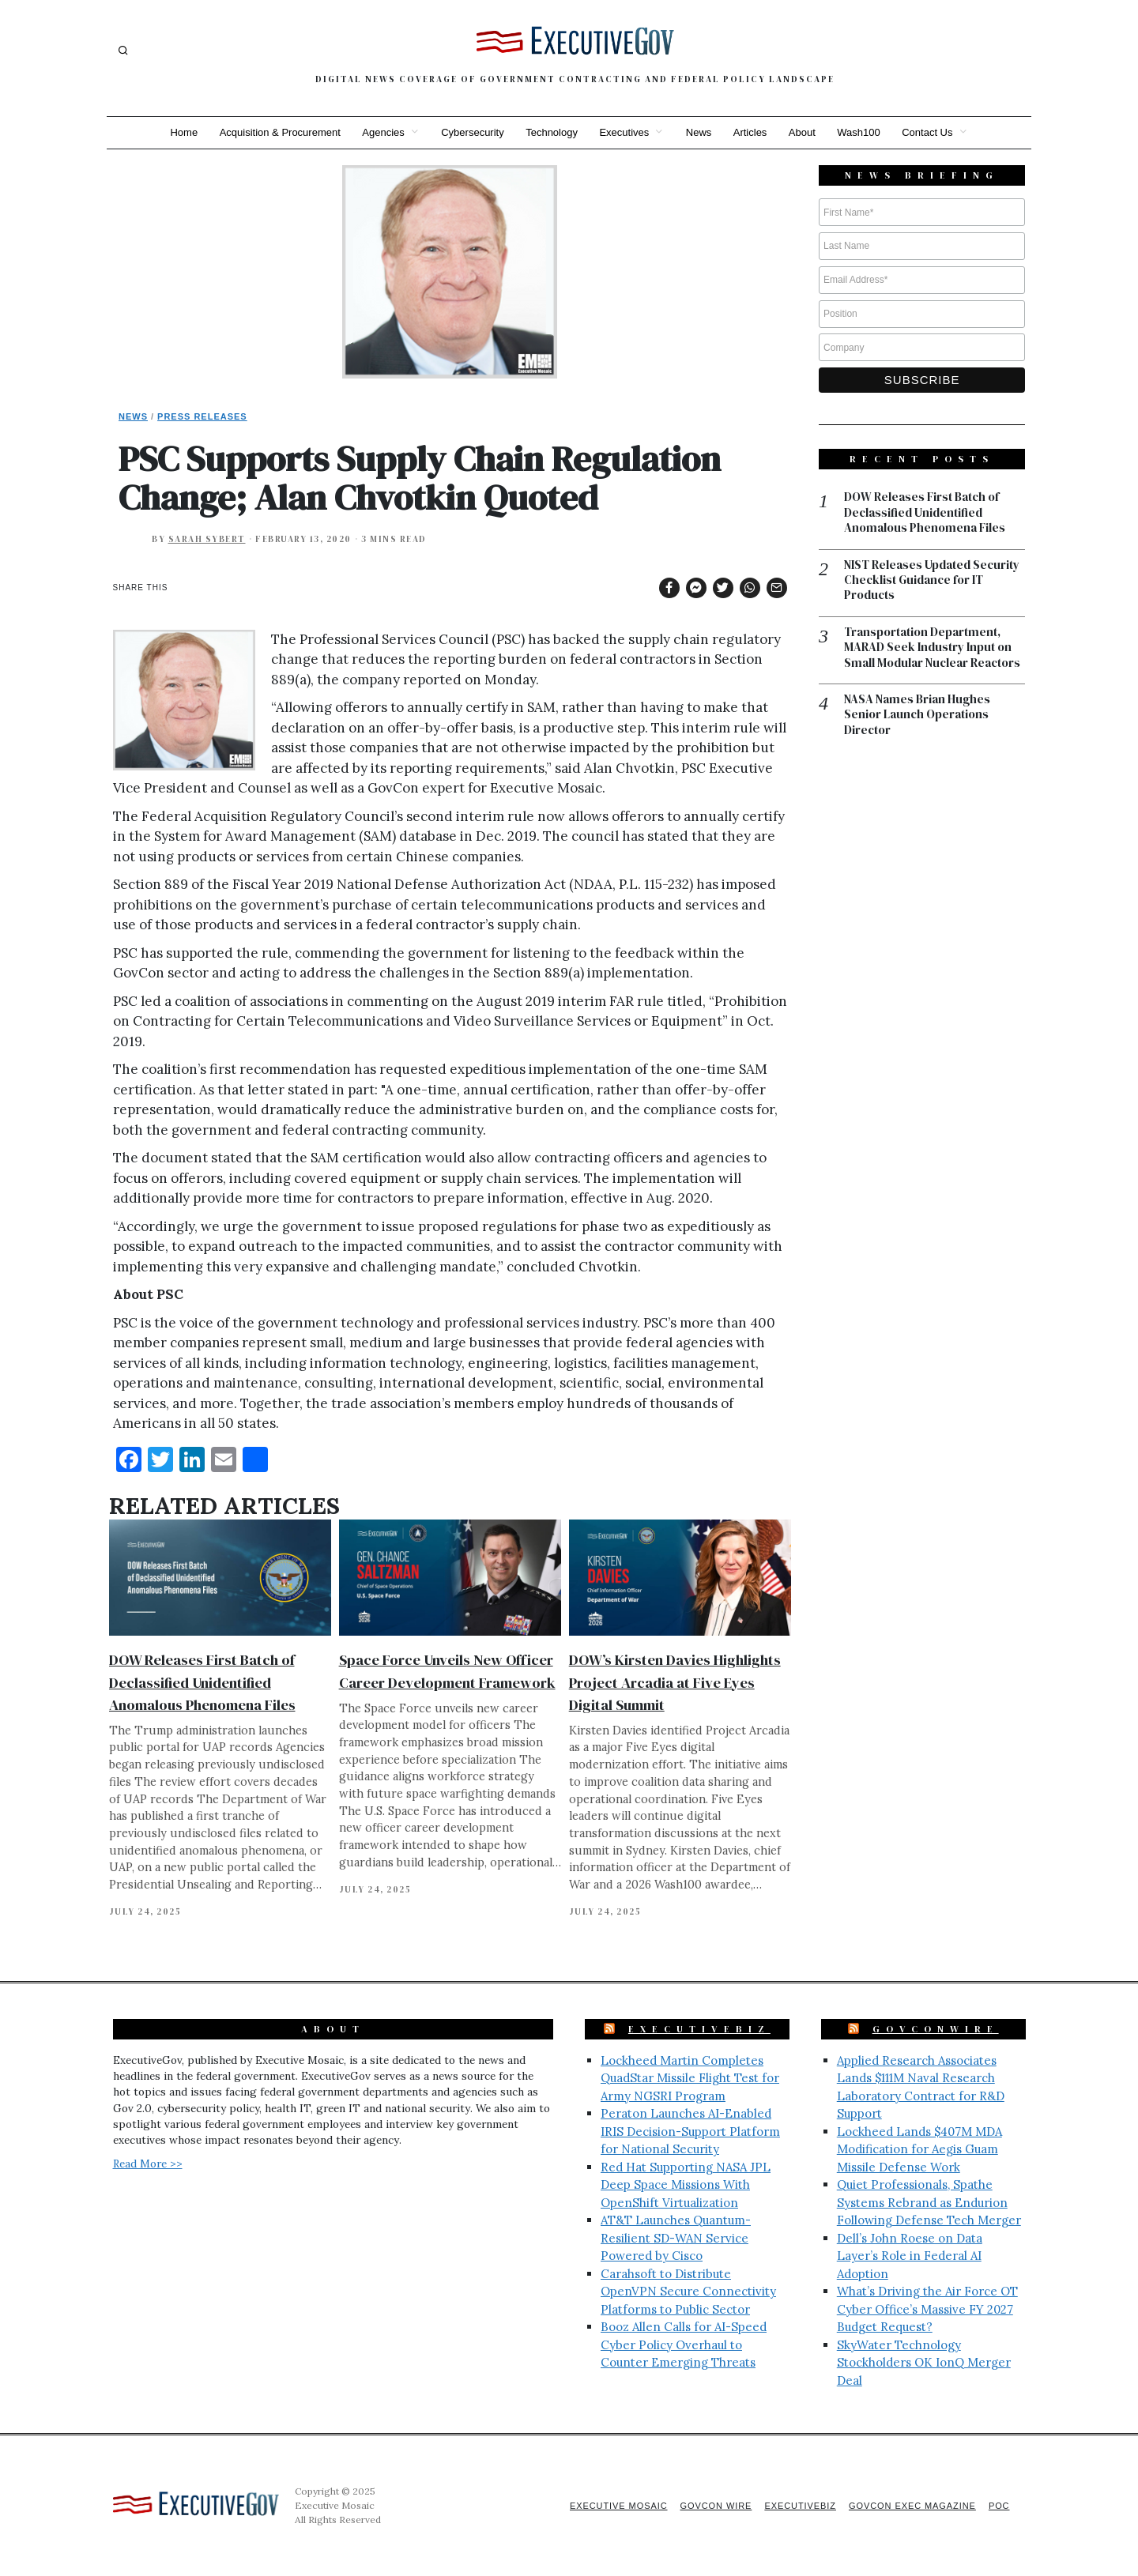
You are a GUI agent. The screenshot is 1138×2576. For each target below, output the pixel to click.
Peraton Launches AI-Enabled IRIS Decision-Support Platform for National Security (690, 2131)
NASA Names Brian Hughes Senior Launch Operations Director (917, 716)
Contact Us (929, 132)
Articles (751, 132)
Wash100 (859, 132)
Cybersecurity (471, 132)
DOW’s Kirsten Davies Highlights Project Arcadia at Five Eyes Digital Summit (675, 1682)
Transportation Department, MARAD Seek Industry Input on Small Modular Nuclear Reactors (932, 648)
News (699, 132)
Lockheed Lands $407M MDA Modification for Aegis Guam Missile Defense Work (919, 2149)
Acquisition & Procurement (278, 132)
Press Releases (202, 416)
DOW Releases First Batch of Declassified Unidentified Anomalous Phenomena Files (202, 1682)
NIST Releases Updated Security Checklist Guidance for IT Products (931, 581)
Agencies (382, 132)
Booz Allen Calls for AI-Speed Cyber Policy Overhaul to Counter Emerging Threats (684, 2344)
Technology (552, 132)
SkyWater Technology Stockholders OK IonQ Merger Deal (924, 2362)
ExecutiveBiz (699, 2029)
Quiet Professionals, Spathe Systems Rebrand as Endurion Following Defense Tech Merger (929, 2202)
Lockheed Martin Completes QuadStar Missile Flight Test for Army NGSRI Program (690, 2078)
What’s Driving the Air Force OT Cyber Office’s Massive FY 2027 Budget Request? (927, 2309)
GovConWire (935, 2029)
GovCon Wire (713, 2505)
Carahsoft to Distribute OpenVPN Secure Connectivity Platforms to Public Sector (688, 2291)
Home (182, 132)
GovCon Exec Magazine (911, 2505)
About (802, 132)
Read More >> (148, 2163)
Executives (624, 132)
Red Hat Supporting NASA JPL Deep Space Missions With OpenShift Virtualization (686, 2185)
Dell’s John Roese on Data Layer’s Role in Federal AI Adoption (909, 2256)
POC (999, 2505)
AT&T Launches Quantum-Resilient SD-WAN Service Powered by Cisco (676, 2238)
